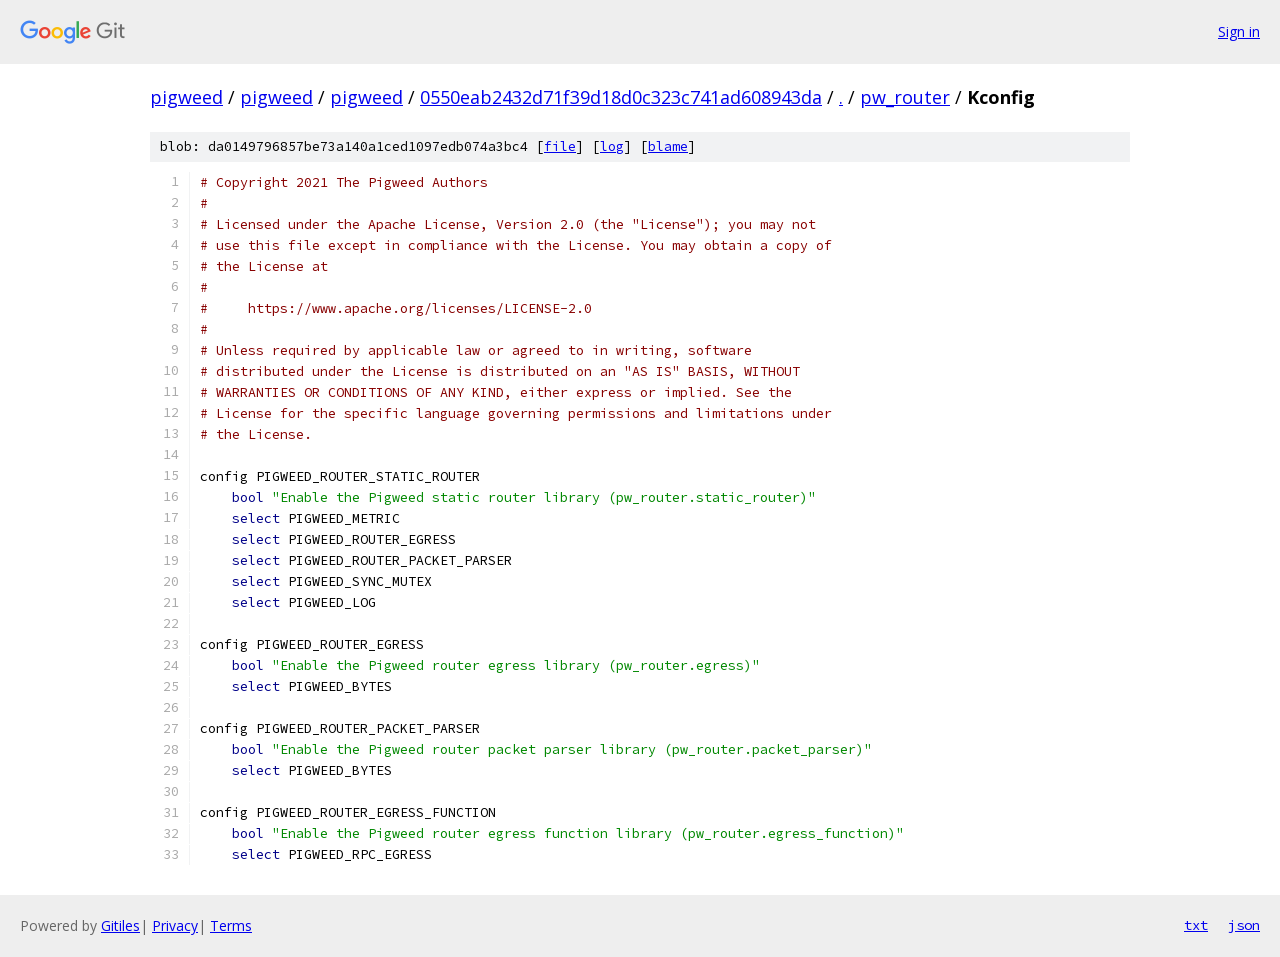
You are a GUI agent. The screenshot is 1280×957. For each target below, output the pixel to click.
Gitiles (120, 925)
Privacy (175, 925)
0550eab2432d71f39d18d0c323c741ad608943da (621, 97)
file (560, 146)
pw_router (905, 97)
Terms (231, 925)
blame (668, 146)
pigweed (186, 97)
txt (1196, 925)
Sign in (1239, 31)
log (612, 146)
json (1244, 925)
